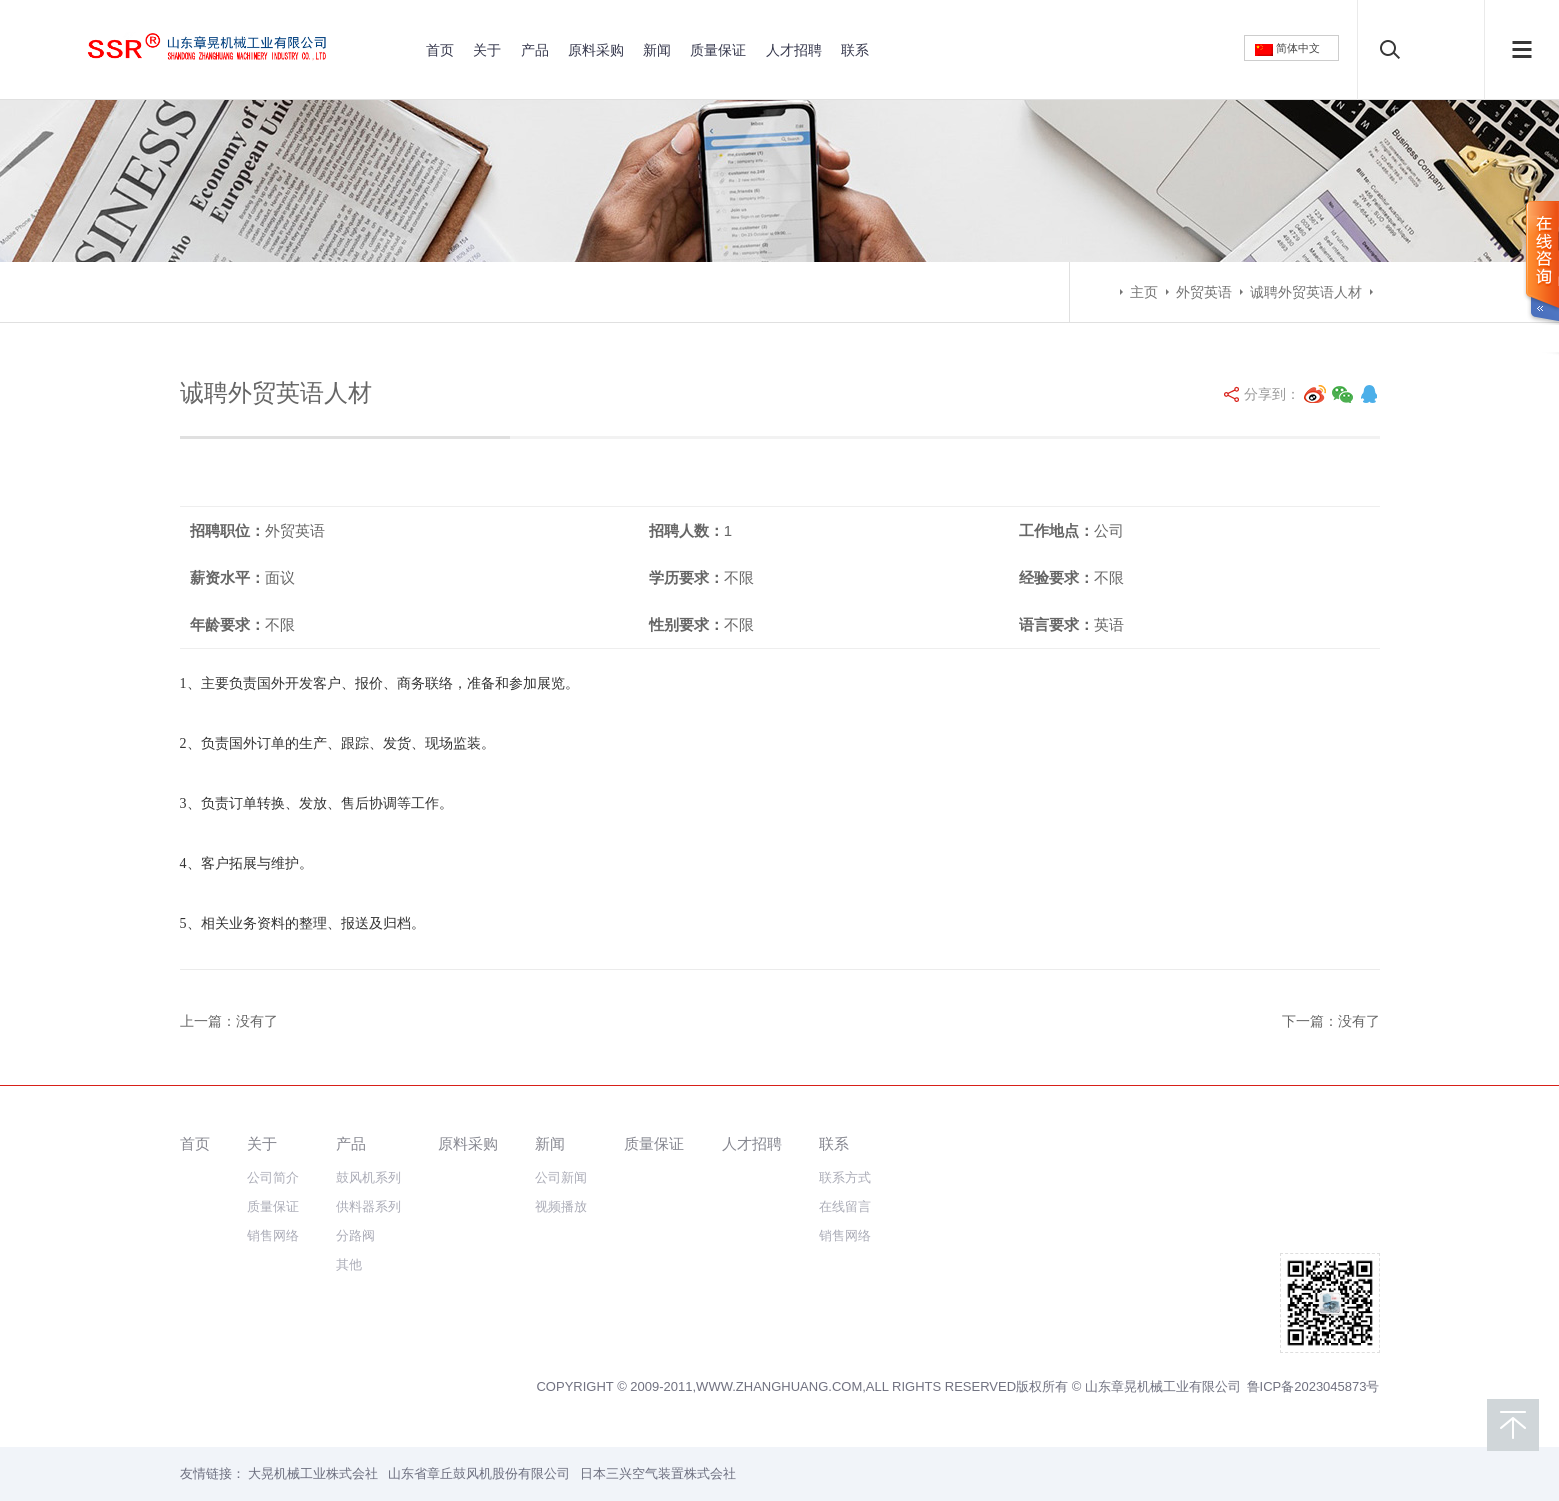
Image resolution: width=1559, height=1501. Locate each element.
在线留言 (845, 1206)
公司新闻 (561, 1177)
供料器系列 (368, 1206)
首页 (440, 50)
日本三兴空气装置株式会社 (658, 1473)
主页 (1144, 292)
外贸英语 (1204, 292)
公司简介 (273, 1177)
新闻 (657, 50)
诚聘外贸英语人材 (1306, 292)
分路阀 (355, 1235)
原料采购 (596, 50)
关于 (487, 50)
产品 (535, 50)
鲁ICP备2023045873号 (1313, 1386)
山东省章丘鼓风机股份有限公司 (479, 1473)
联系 (855, 50)
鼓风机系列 (368, 1177)
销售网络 (273, 1235)
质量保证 (718, 50)
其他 (349, 1264)
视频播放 (561, 1206)
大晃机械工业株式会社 (313, 1473)
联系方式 (845, 1177)
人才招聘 (794, 50)
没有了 (257, 1021)
